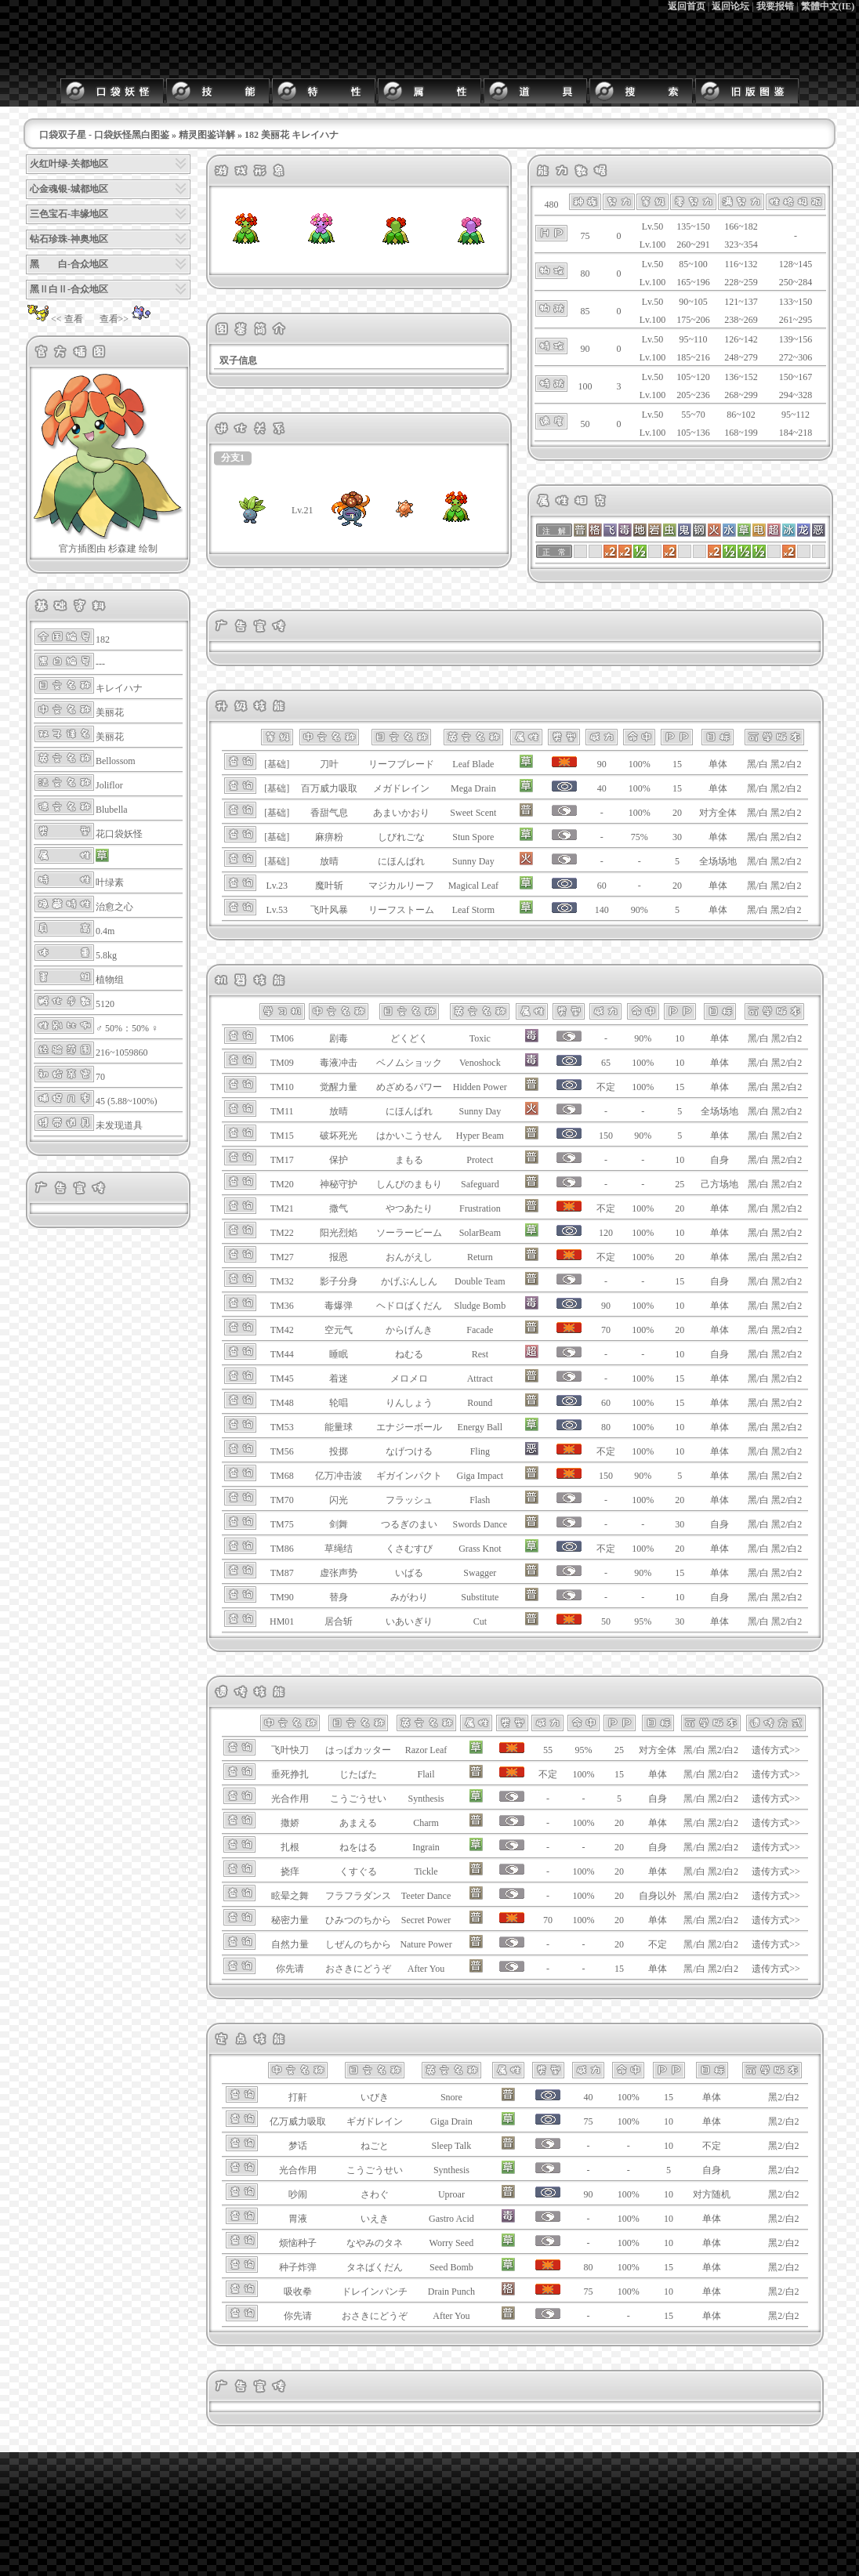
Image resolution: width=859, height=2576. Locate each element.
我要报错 (775, 6)
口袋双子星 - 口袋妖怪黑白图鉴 (104, 134)
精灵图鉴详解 (207, 134)
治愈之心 (114, 906)
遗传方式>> (776, 1750)
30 (677, 836)
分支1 (233, 457)
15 (677, 764)
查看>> (127, 318)
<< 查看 (54, 318)
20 (677, 812)
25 (679, 1184)
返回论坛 (730, 6)
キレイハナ (119, 688)
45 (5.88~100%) (126, 1101)
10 (679, 1038)
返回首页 (686, 6)
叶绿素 (110, 882)
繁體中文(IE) (828, 6)
